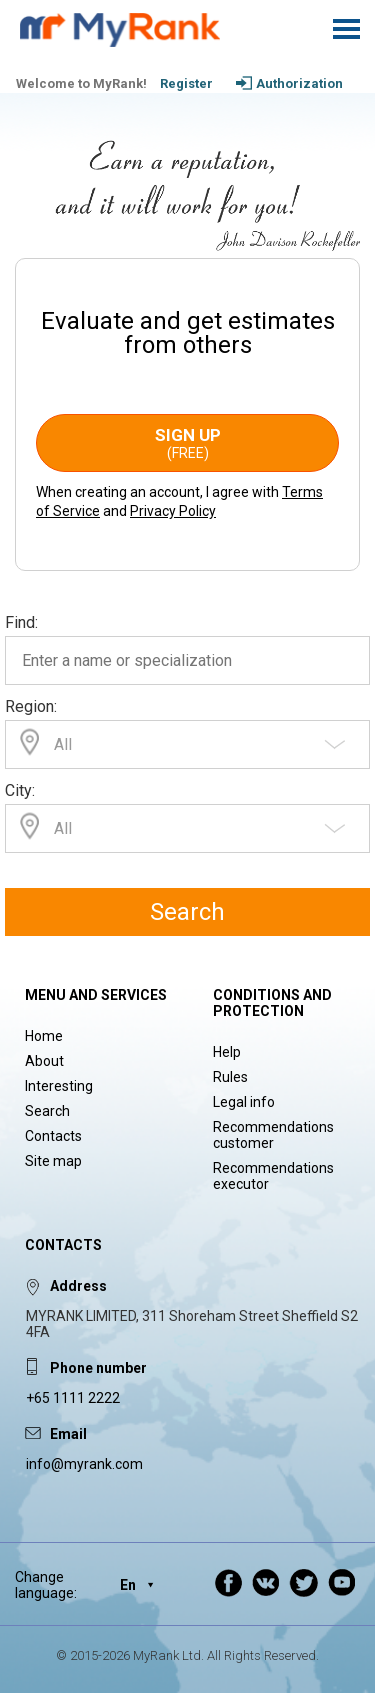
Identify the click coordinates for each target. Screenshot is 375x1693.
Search (187, 912)
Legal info (244, 1102)
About (44, 1061)
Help (227, 1052)
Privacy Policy (173, 511)
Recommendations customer (273, 1135)
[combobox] (187, 744)
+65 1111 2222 (73, 1398)
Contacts (53, 1136)
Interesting (59, 1086)
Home (44, 1036)
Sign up (187, 443)
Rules (230, 1077)
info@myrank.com (84, 1464)
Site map (53, 1161)
